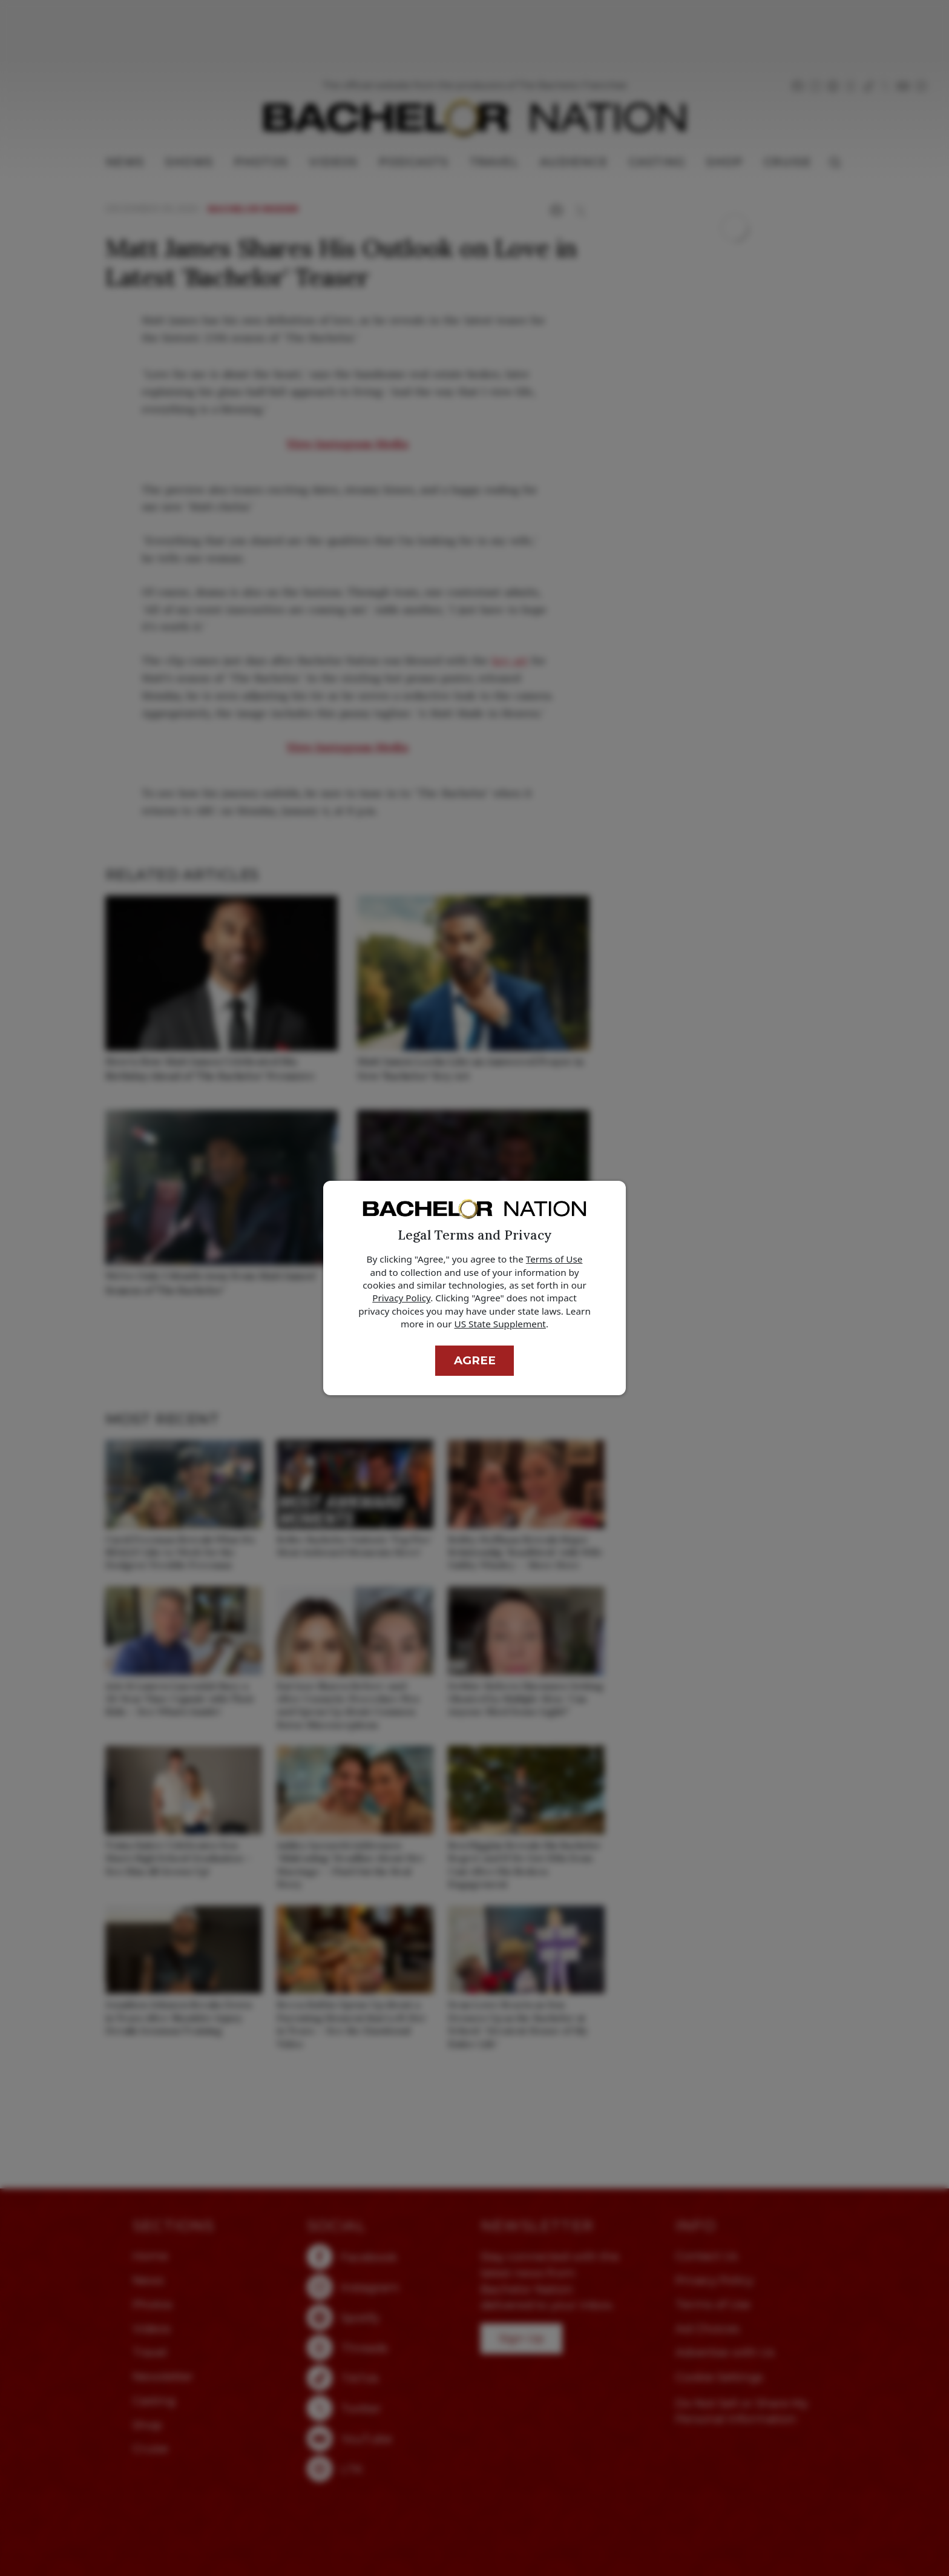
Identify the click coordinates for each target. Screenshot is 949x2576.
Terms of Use (554, 1259)
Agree (475, 1360)
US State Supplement (500, 1324)
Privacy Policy (401, 1298)
